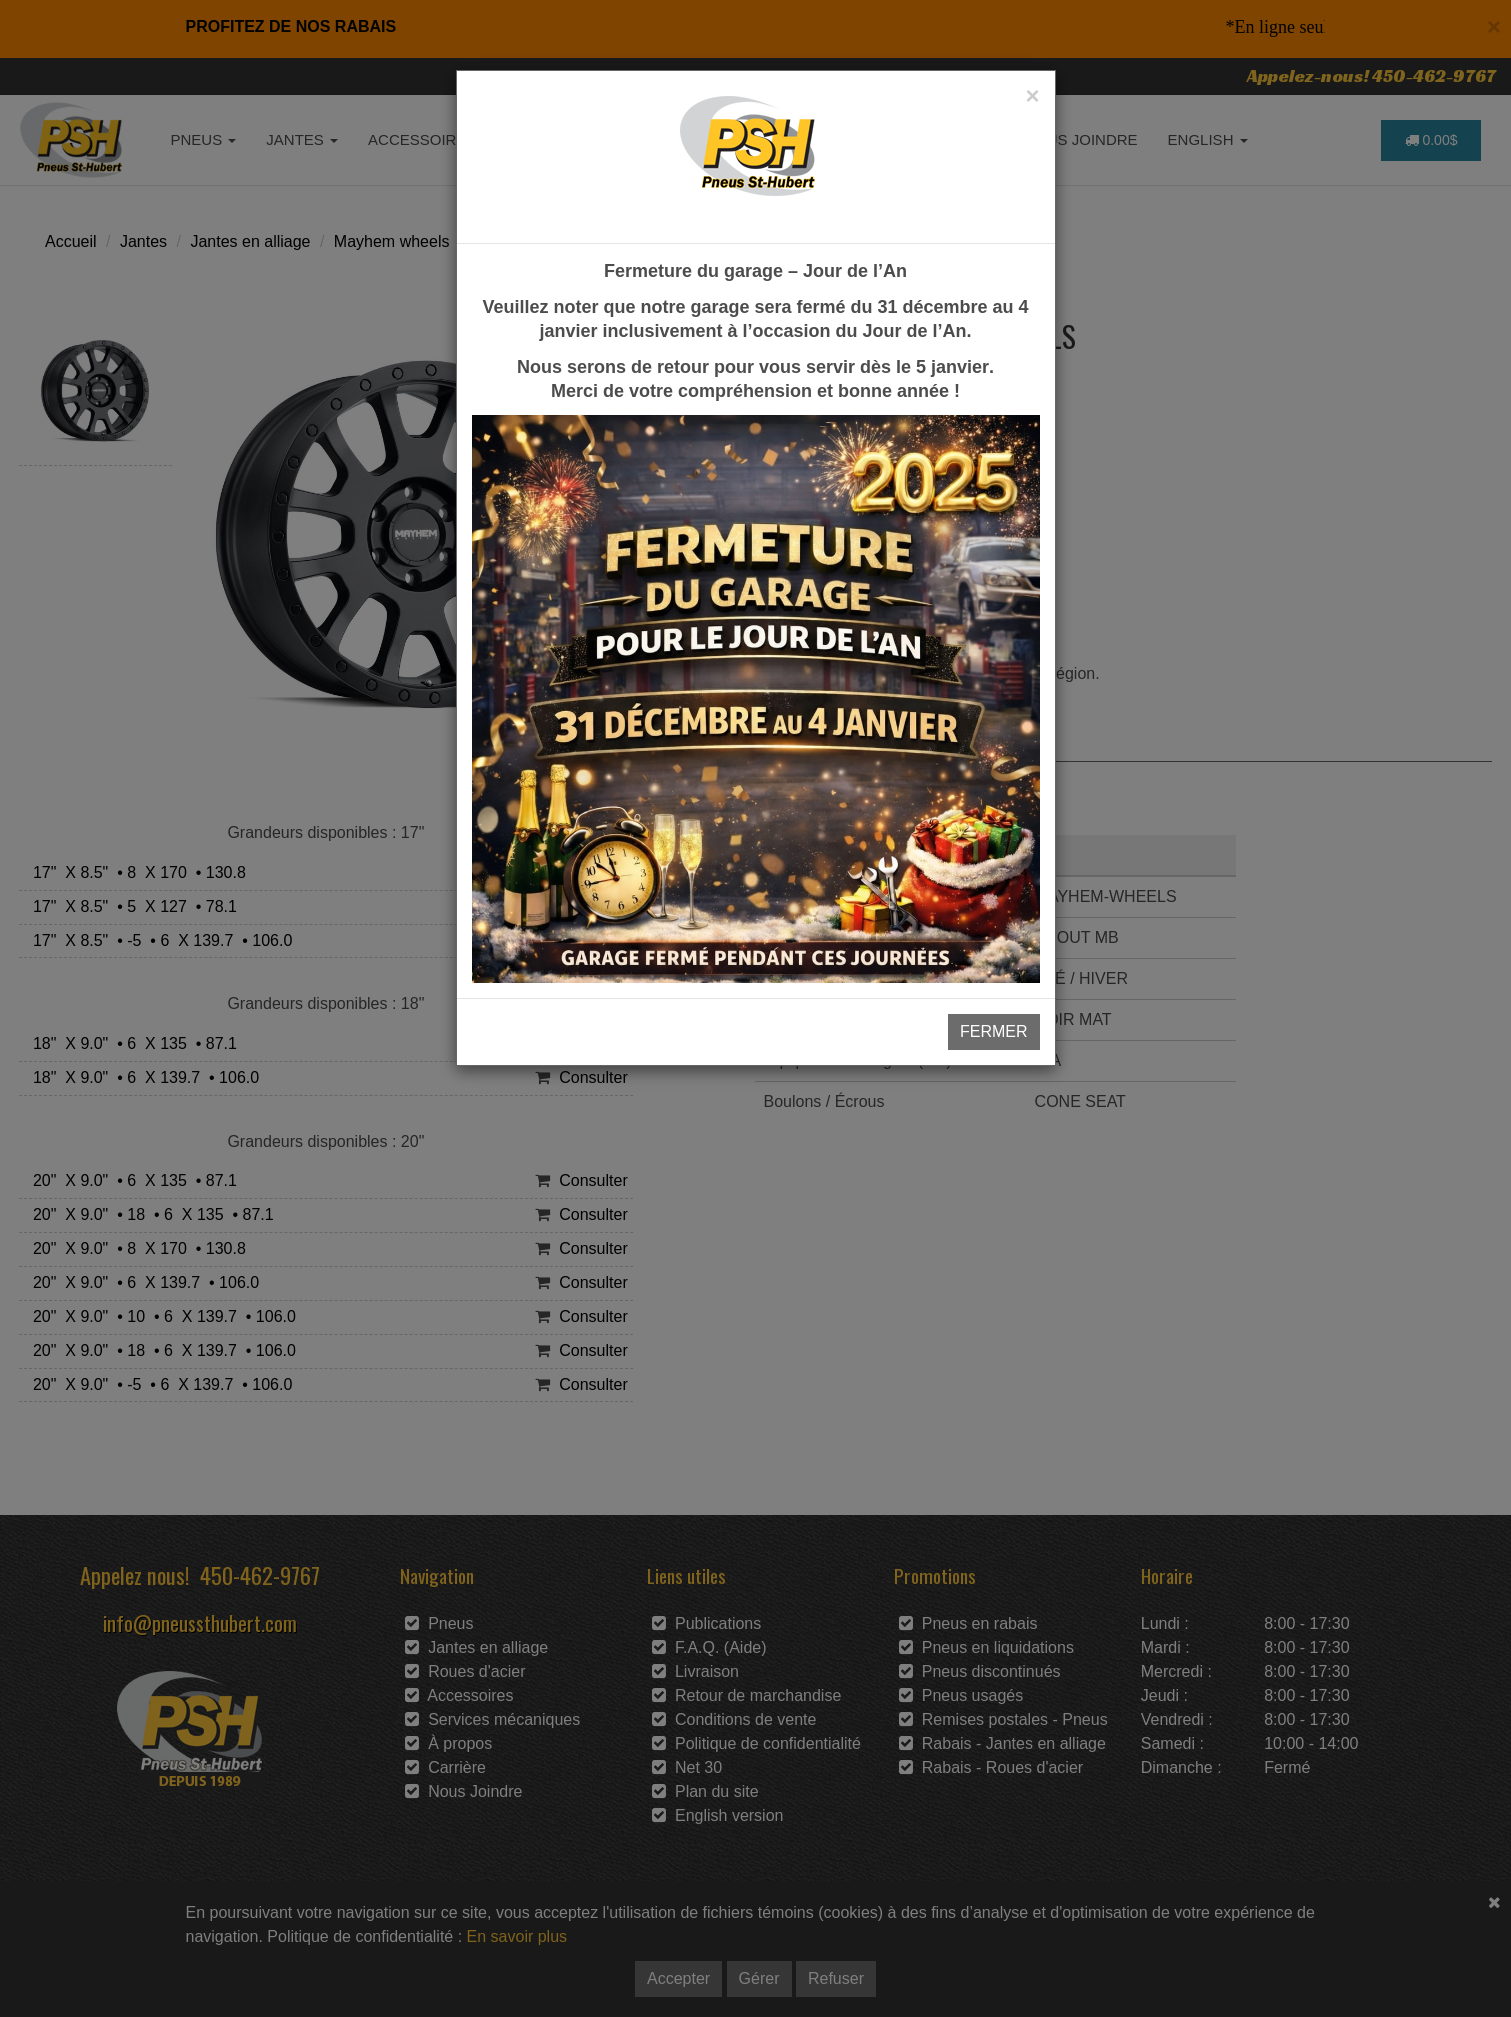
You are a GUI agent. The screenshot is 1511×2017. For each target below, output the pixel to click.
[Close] (1032, 96)
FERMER (994, 1031)
